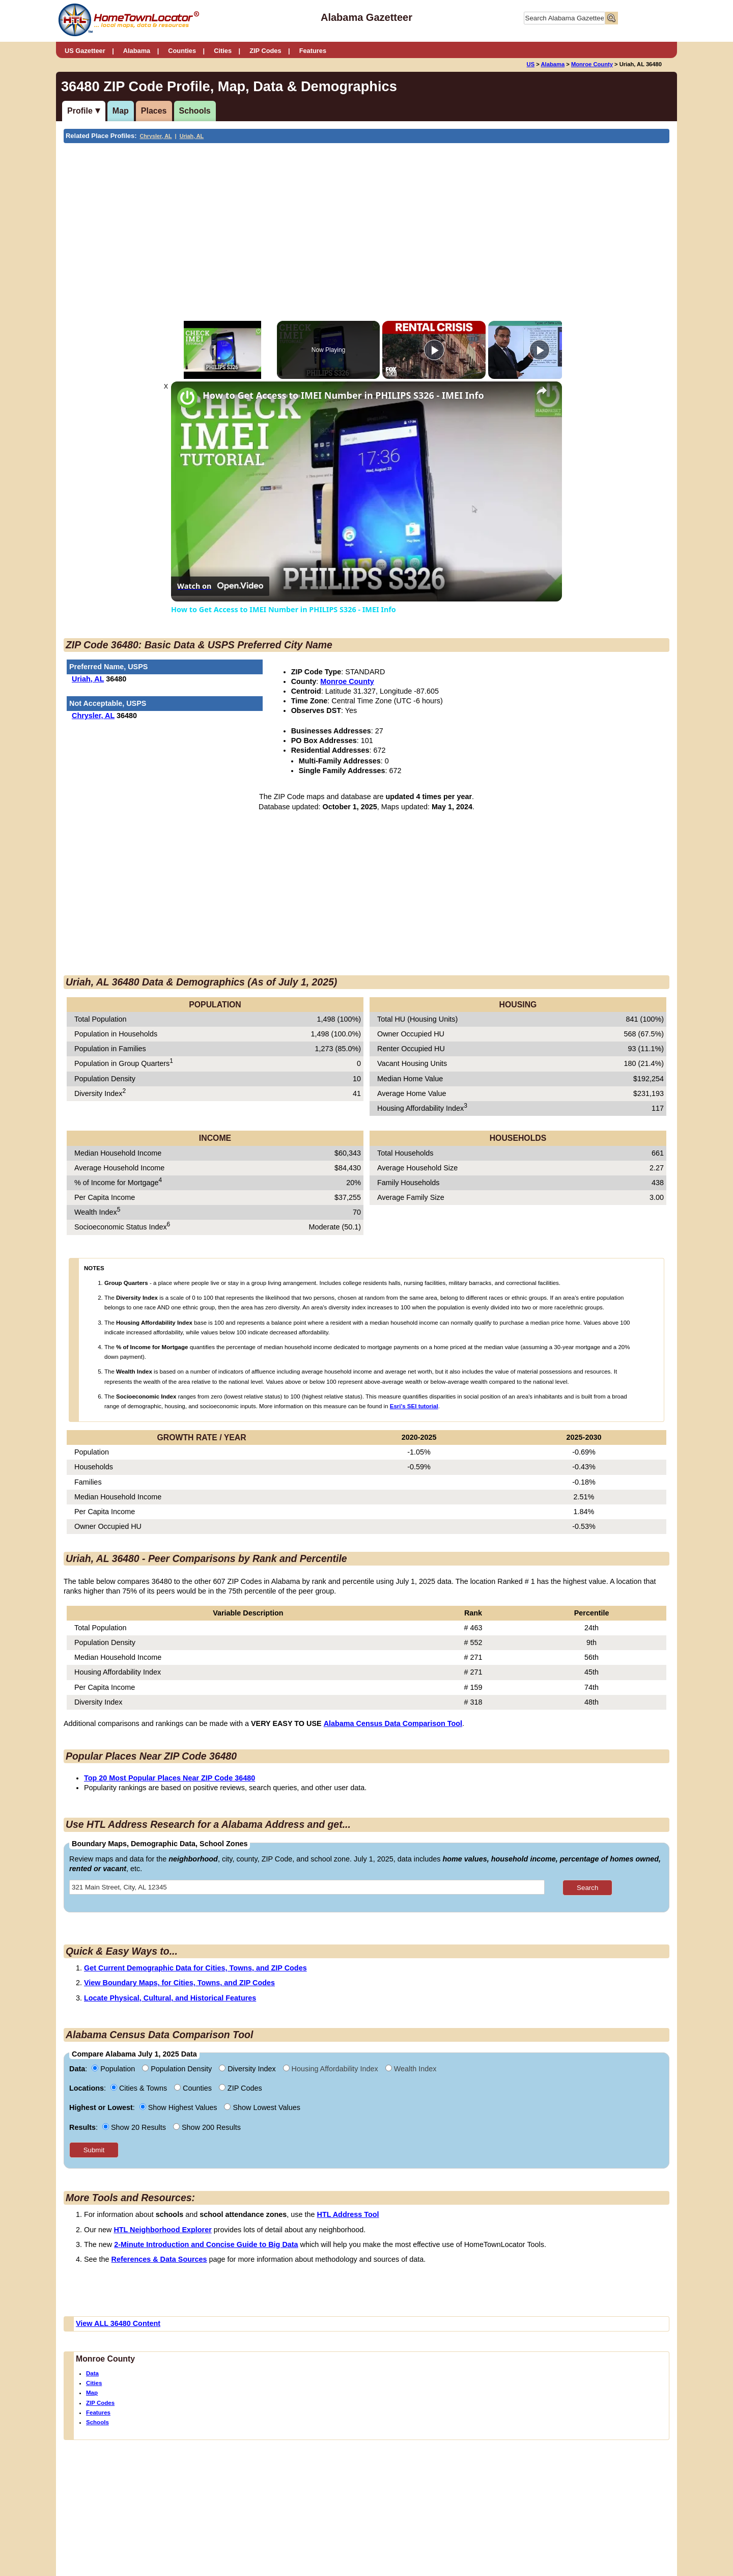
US (531, 64)
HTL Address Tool (348, 2214)
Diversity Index (248, 2069)
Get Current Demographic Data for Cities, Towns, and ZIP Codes (195, 1968)
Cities (223, 50)
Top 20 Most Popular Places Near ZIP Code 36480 (169, 1778)
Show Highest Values (179, 2107)
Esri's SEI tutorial (414, 1406)
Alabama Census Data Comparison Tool (393, 1723)
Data (92, 2373)
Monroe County (592, 64)
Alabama (136, 50)
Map (120, 110)
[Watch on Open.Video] (220, 586)
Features (312, 50)
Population (114, 2069)
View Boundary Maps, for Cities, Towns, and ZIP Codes (179, 1983)
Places (154, 110)
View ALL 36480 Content (118, 2323)
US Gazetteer (85, 50)
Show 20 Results (135, 2127)
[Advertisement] (282, 219)
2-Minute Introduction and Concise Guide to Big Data (206, 2244)
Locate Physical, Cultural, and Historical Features (170, 1998)
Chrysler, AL (156, 136)
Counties (182, 50)
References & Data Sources (159, 2259)
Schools (195, 110)
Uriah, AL (192, 136)
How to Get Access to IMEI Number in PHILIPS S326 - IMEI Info (343, 395)
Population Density (178, 2069)
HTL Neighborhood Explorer (162, 2230)
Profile (80, 110)
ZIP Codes (265, 50)
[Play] (434, 350)
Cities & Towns (139, 2088)
